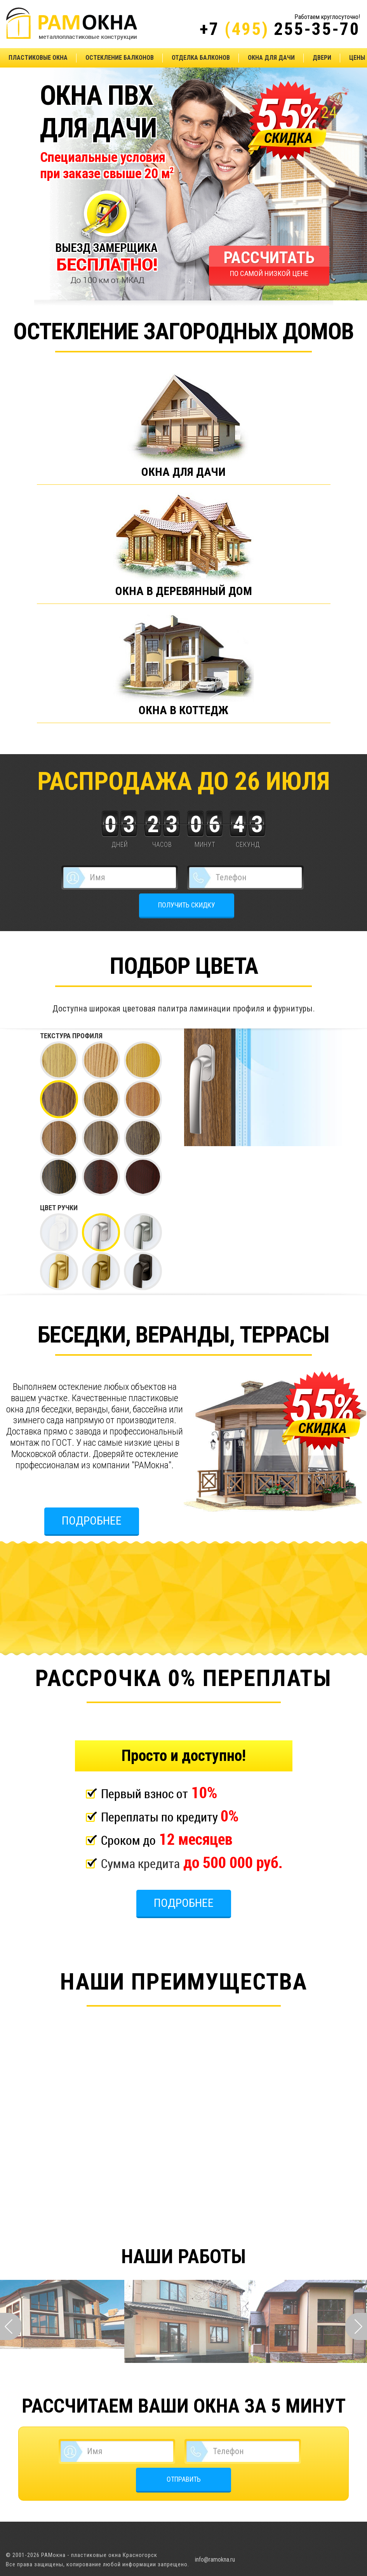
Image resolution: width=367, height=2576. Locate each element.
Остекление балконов (119, 57)
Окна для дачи (271, 57)
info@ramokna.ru (215, 2559)
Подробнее (92, 1520)
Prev (11, 2326)
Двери (322, 57)
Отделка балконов (201, 57)
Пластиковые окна (38, 57)
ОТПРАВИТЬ (184, 2479)
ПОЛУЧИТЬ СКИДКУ (186, 905)
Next (356, 2326)
